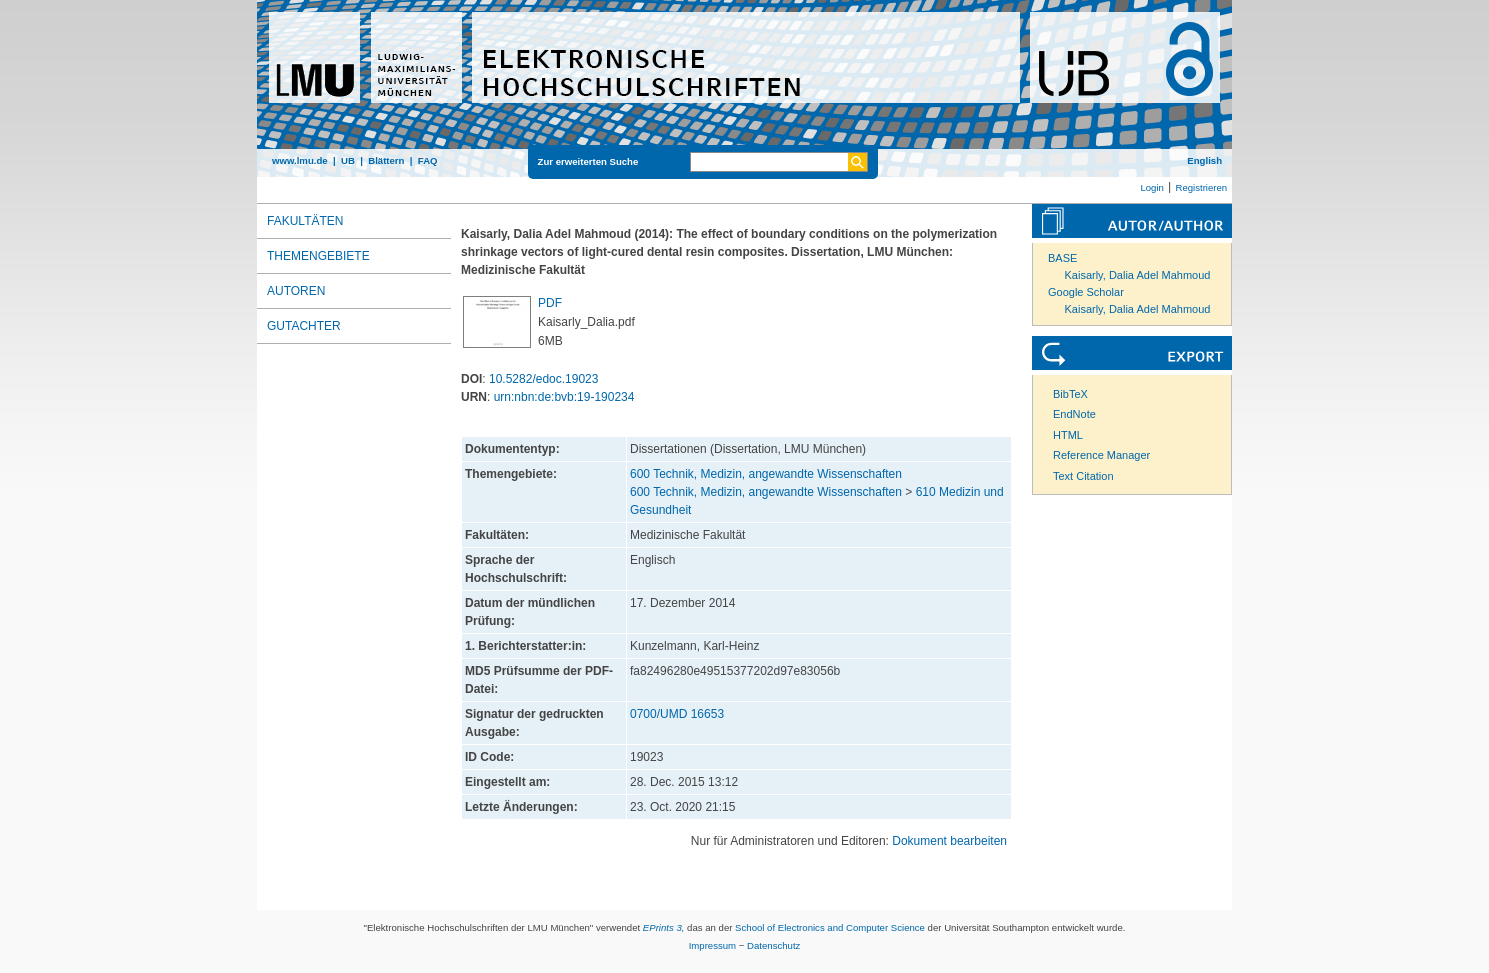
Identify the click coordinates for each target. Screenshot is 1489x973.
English (1204, 160)
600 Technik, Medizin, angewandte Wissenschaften (766, 474)
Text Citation (1083, 476)
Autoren (296, 291)
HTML (1068, 435)
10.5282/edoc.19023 (543, 379)
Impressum (712, 945)
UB (348, 160)
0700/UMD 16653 (677, 714)
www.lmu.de (300, 160)
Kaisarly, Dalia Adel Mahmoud (1138, 275)
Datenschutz (773, 945)
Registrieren (1201, 187)
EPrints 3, (664, 927)
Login (1151, 187)
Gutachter (304, 326)
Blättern (386, 160)
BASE (1062, 258)
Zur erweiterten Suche (588, 161)
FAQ (428, 160)
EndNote (1074, 414)
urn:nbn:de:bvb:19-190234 (564, 397)
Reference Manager (1101, 455)
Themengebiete (318, 256)
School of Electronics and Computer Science (830, 927)
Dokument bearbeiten (949, 841)
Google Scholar (1086, 292)
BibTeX (1070, 394)
